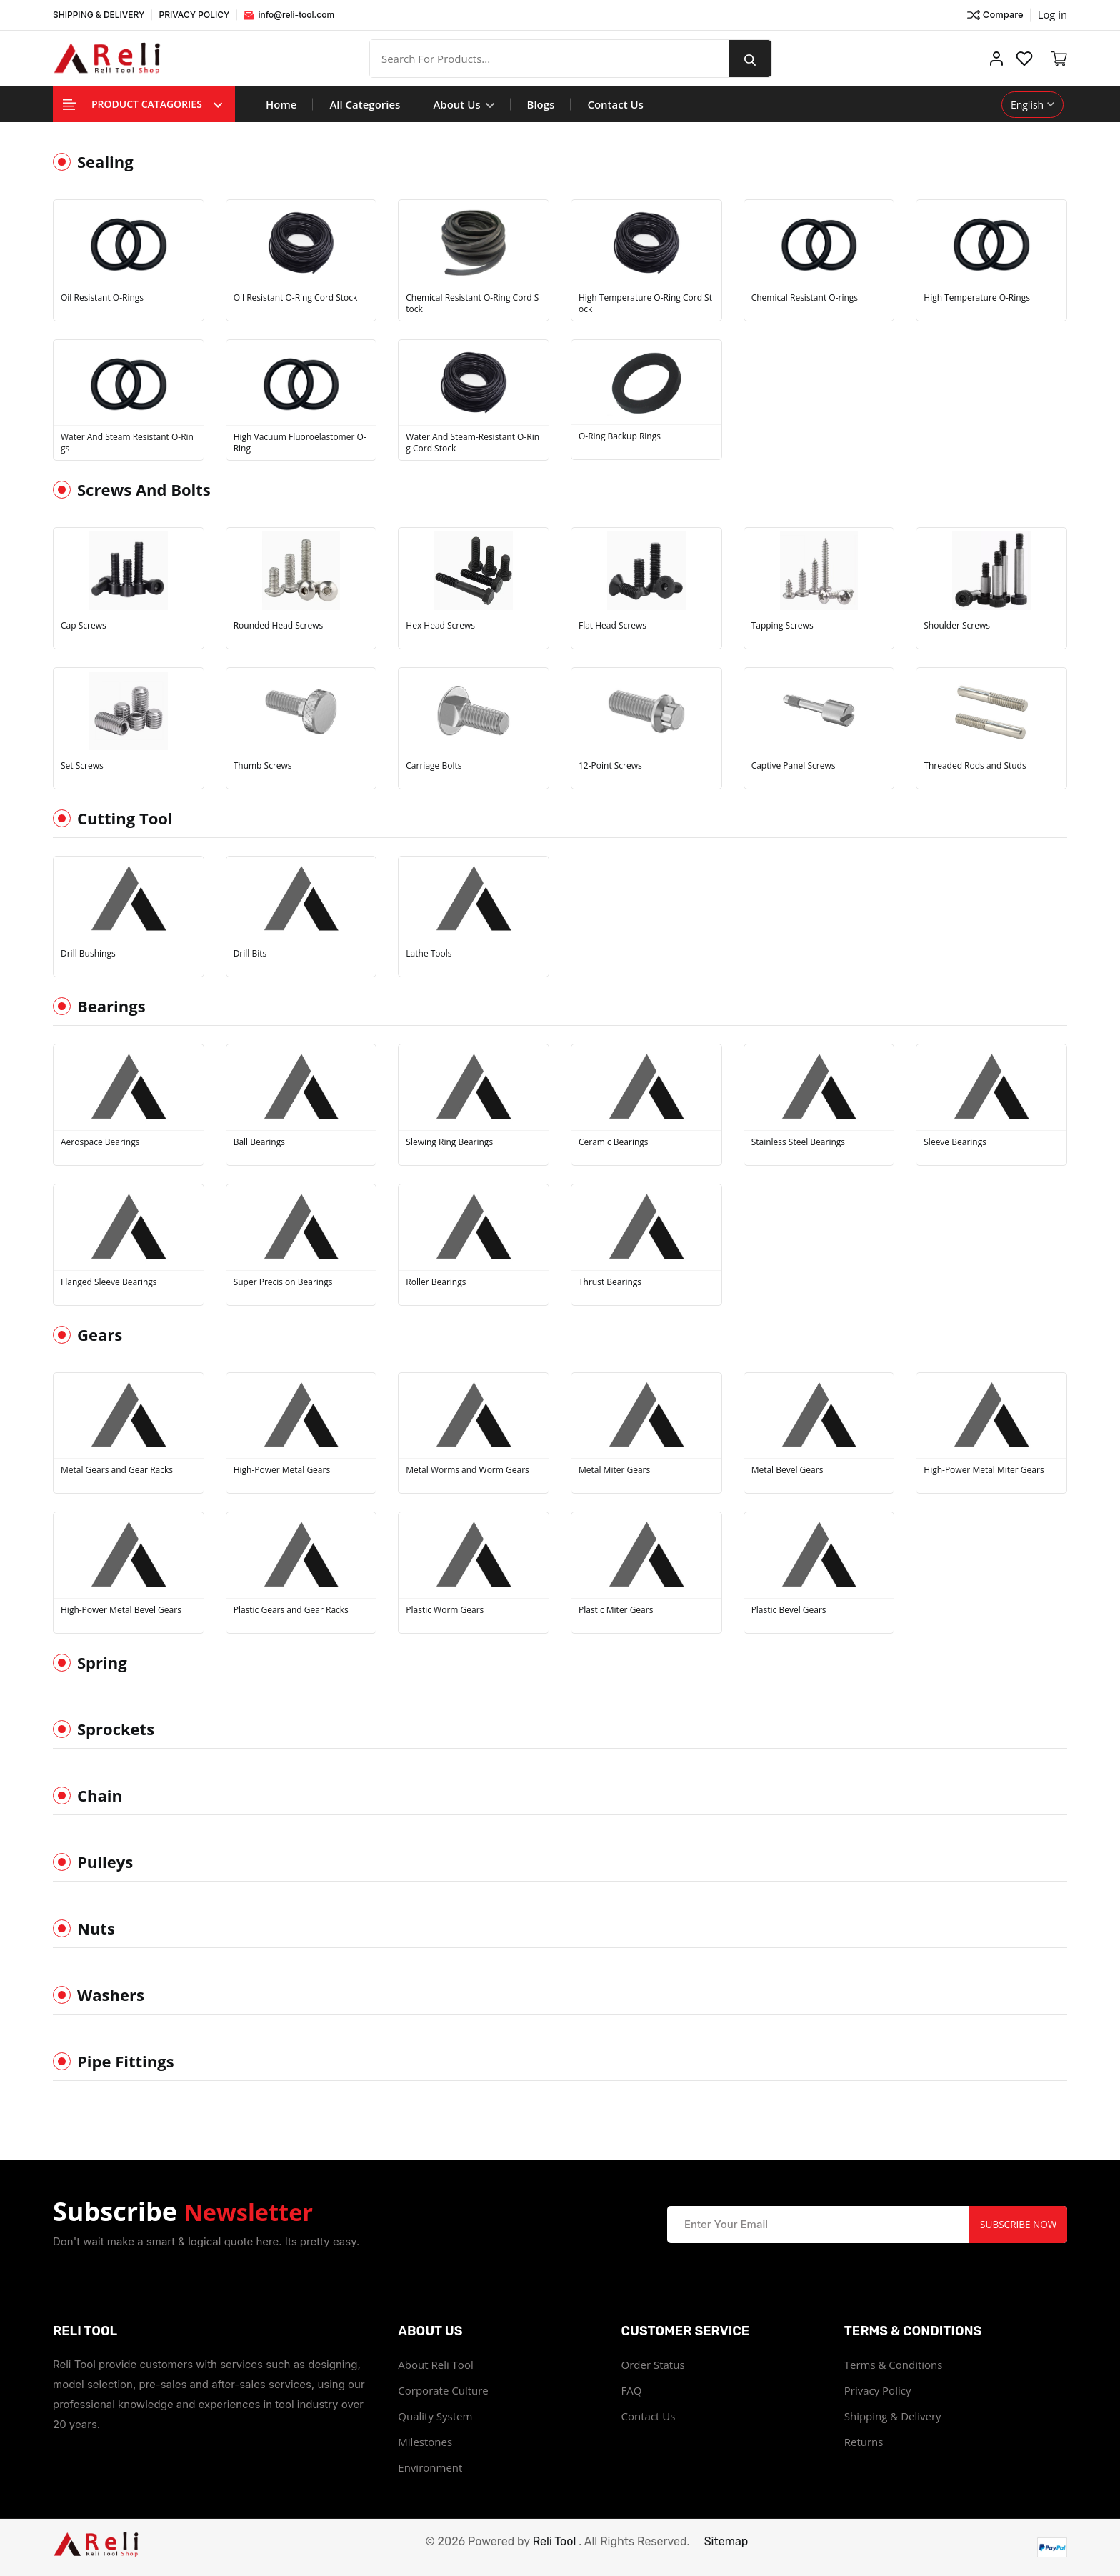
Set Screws (82, 766)
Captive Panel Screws (793, 766)
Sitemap (726, 2541)
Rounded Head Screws (279, 625)
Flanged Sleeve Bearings (109, 1282)
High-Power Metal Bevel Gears (121, 1610)
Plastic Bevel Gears (788, 1610)
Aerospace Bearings (100, 1142)
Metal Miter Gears (614, 1470)
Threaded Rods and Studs (975, 766)
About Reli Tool (435, 2364)
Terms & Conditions (893, 2364)
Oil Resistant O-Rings (102, 298)
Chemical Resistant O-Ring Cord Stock (472, 303)
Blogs (541, 104)
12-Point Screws (610, 766)
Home (281, 104)
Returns (864, 2442)
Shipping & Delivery (892, 2416)
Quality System (435, 2416)
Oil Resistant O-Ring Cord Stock (296, 298)
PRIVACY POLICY (194, 14)
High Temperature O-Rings (977, 298)
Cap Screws (83, 625)
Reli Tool (554, 2541)
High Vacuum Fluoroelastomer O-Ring (300, 442)
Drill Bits (250, 953)
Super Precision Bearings (283, 1282)
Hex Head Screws (440, 625)
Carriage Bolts (433, 766)
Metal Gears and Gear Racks (117, 1470)
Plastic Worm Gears (445, 1610)
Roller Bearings (436, 1282)
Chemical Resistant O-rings (804, 298)
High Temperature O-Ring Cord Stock (645, 303)
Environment (430, 2467)
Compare (994, 15)
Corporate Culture (443, 2390)
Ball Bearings (259, 1142)
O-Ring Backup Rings (620, 436)
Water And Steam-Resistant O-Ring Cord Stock (472, 442)
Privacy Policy (877, 2390)
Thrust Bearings (610, 1282)
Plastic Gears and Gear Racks (291, 1610)
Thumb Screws (263, 766)
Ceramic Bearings (614, 1142)
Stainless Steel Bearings (798, 1142)
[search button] (755, 58)
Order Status (653, 2364)
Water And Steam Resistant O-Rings (127, 442)
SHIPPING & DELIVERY (98, 14)
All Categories (364, 104)
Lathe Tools (428, 953)
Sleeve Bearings (955, 1142)
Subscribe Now (1016, 2224)
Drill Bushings (88, 953)
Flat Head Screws (612, 625)
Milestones (425, 2442)
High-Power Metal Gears (282, 1470)
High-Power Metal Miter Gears (984, 1470)
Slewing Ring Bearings (449, 1142)
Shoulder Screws (957, 625)
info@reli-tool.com (289, 14)
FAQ (631, 2390)
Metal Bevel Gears (787, 1470)
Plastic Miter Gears (616, 1610)
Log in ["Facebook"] (1052, 14)
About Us (463, 104)
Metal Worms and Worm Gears (467, 1470)
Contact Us (615, 104)
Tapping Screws (782, 625)
